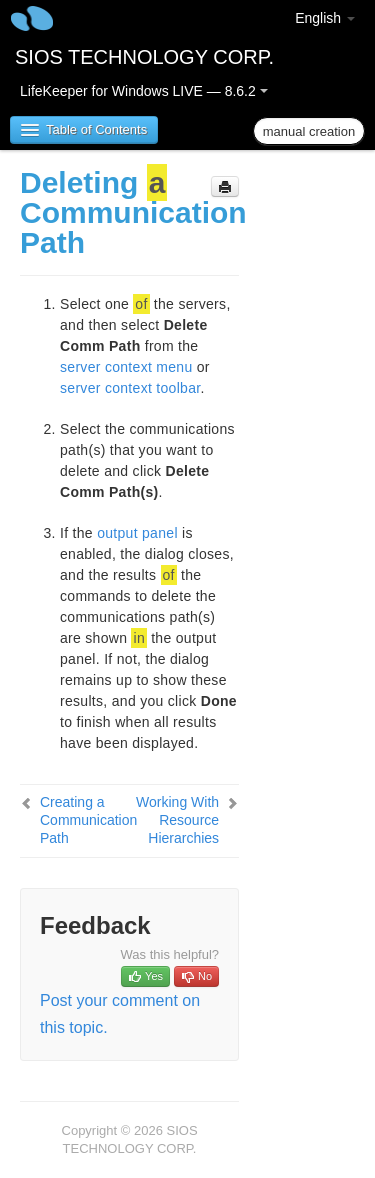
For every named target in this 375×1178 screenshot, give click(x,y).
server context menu (126, 367)
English (325, 18)
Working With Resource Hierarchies (177, 820)
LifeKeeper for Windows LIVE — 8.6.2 (144, 91)
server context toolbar (130, 388)
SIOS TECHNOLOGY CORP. (144, 57)
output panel (137, 533)
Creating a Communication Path (88, 820)
